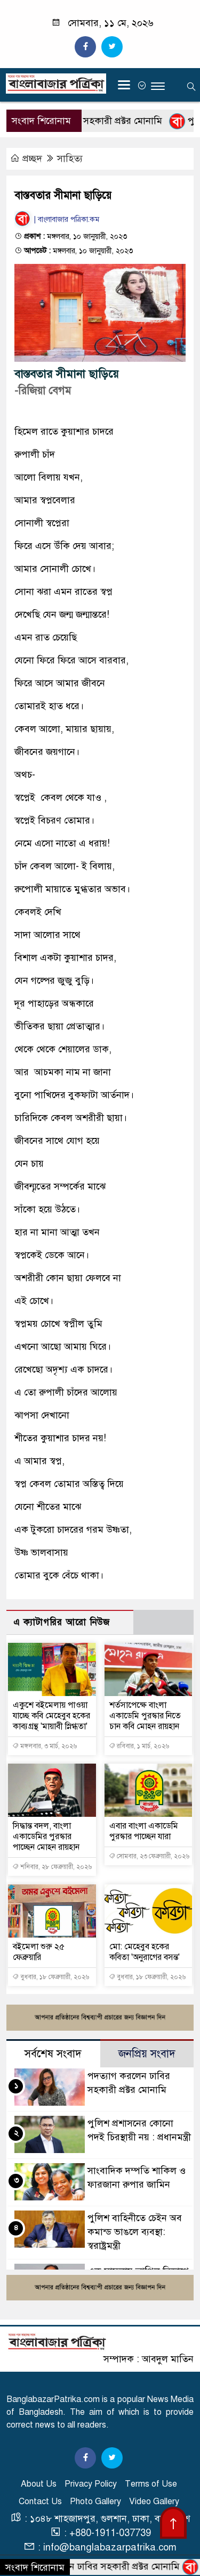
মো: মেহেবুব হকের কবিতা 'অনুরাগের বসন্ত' (144, 1952)
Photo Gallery (95, 2501)
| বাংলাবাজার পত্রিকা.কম (56, 219)
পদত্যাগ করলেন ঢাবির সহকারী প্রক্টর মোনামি (98, 2566)
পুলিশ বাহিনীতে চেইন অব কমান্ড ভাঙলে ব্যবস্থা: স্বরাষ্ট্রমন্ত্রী (134, 2231)
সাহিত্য (70, 158)
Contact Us (40, 2501)
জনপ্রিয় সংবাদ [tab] (146, 2053)
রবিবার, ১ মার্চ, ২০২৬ (139, 1746)
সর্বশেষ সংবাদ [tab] (53, 2053)
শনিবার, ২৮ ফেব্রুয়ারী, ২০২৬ (52, 1867)
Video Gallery (154, 2501)
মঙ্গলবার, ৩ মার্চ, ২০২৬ (44, 1746)
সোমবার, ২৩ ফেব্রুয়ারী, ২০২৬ (149, 1856)
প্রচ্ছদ (27, 158)
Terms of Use (151, 2484)
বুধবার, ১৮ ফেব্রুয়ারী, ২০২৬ (50, 1977)
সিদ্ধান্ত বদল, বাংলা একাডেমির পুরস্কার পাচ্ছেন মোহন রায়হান (46, 1836)
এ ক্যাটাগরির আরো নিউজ (61, 1622)
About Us (39, 2484)
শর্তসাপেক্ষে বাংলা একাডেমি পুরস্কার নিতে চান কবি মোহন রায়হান (145, 1716)
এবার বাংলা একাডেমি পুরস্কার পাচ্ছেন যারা (143, 1831)
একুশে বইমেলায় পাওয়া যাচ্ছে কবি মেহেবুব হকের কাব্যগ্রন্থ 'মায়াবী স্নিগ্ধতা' (51, 1716)
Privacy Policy (91, 2484)
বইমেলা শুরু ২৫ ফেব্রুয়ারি (39, 1952)
